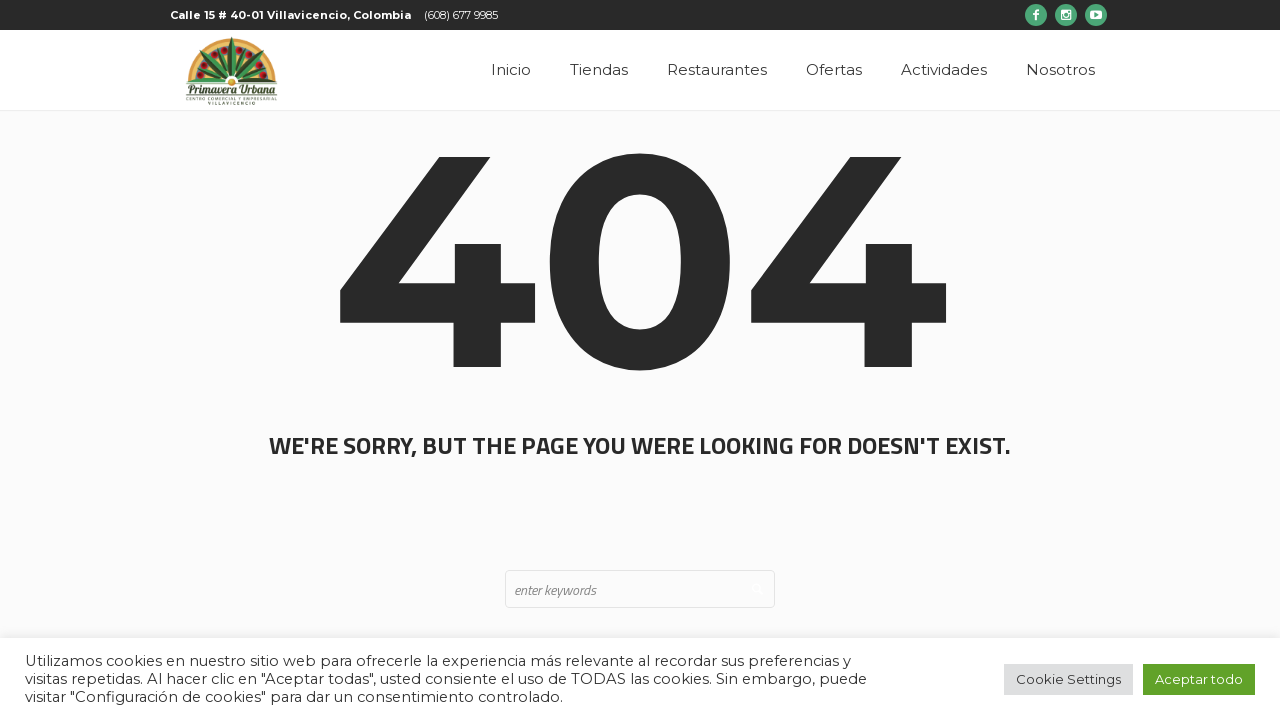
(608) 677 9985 (461, 15)
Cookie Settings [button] (1068, 679)
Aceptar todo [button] (1199, 679)
